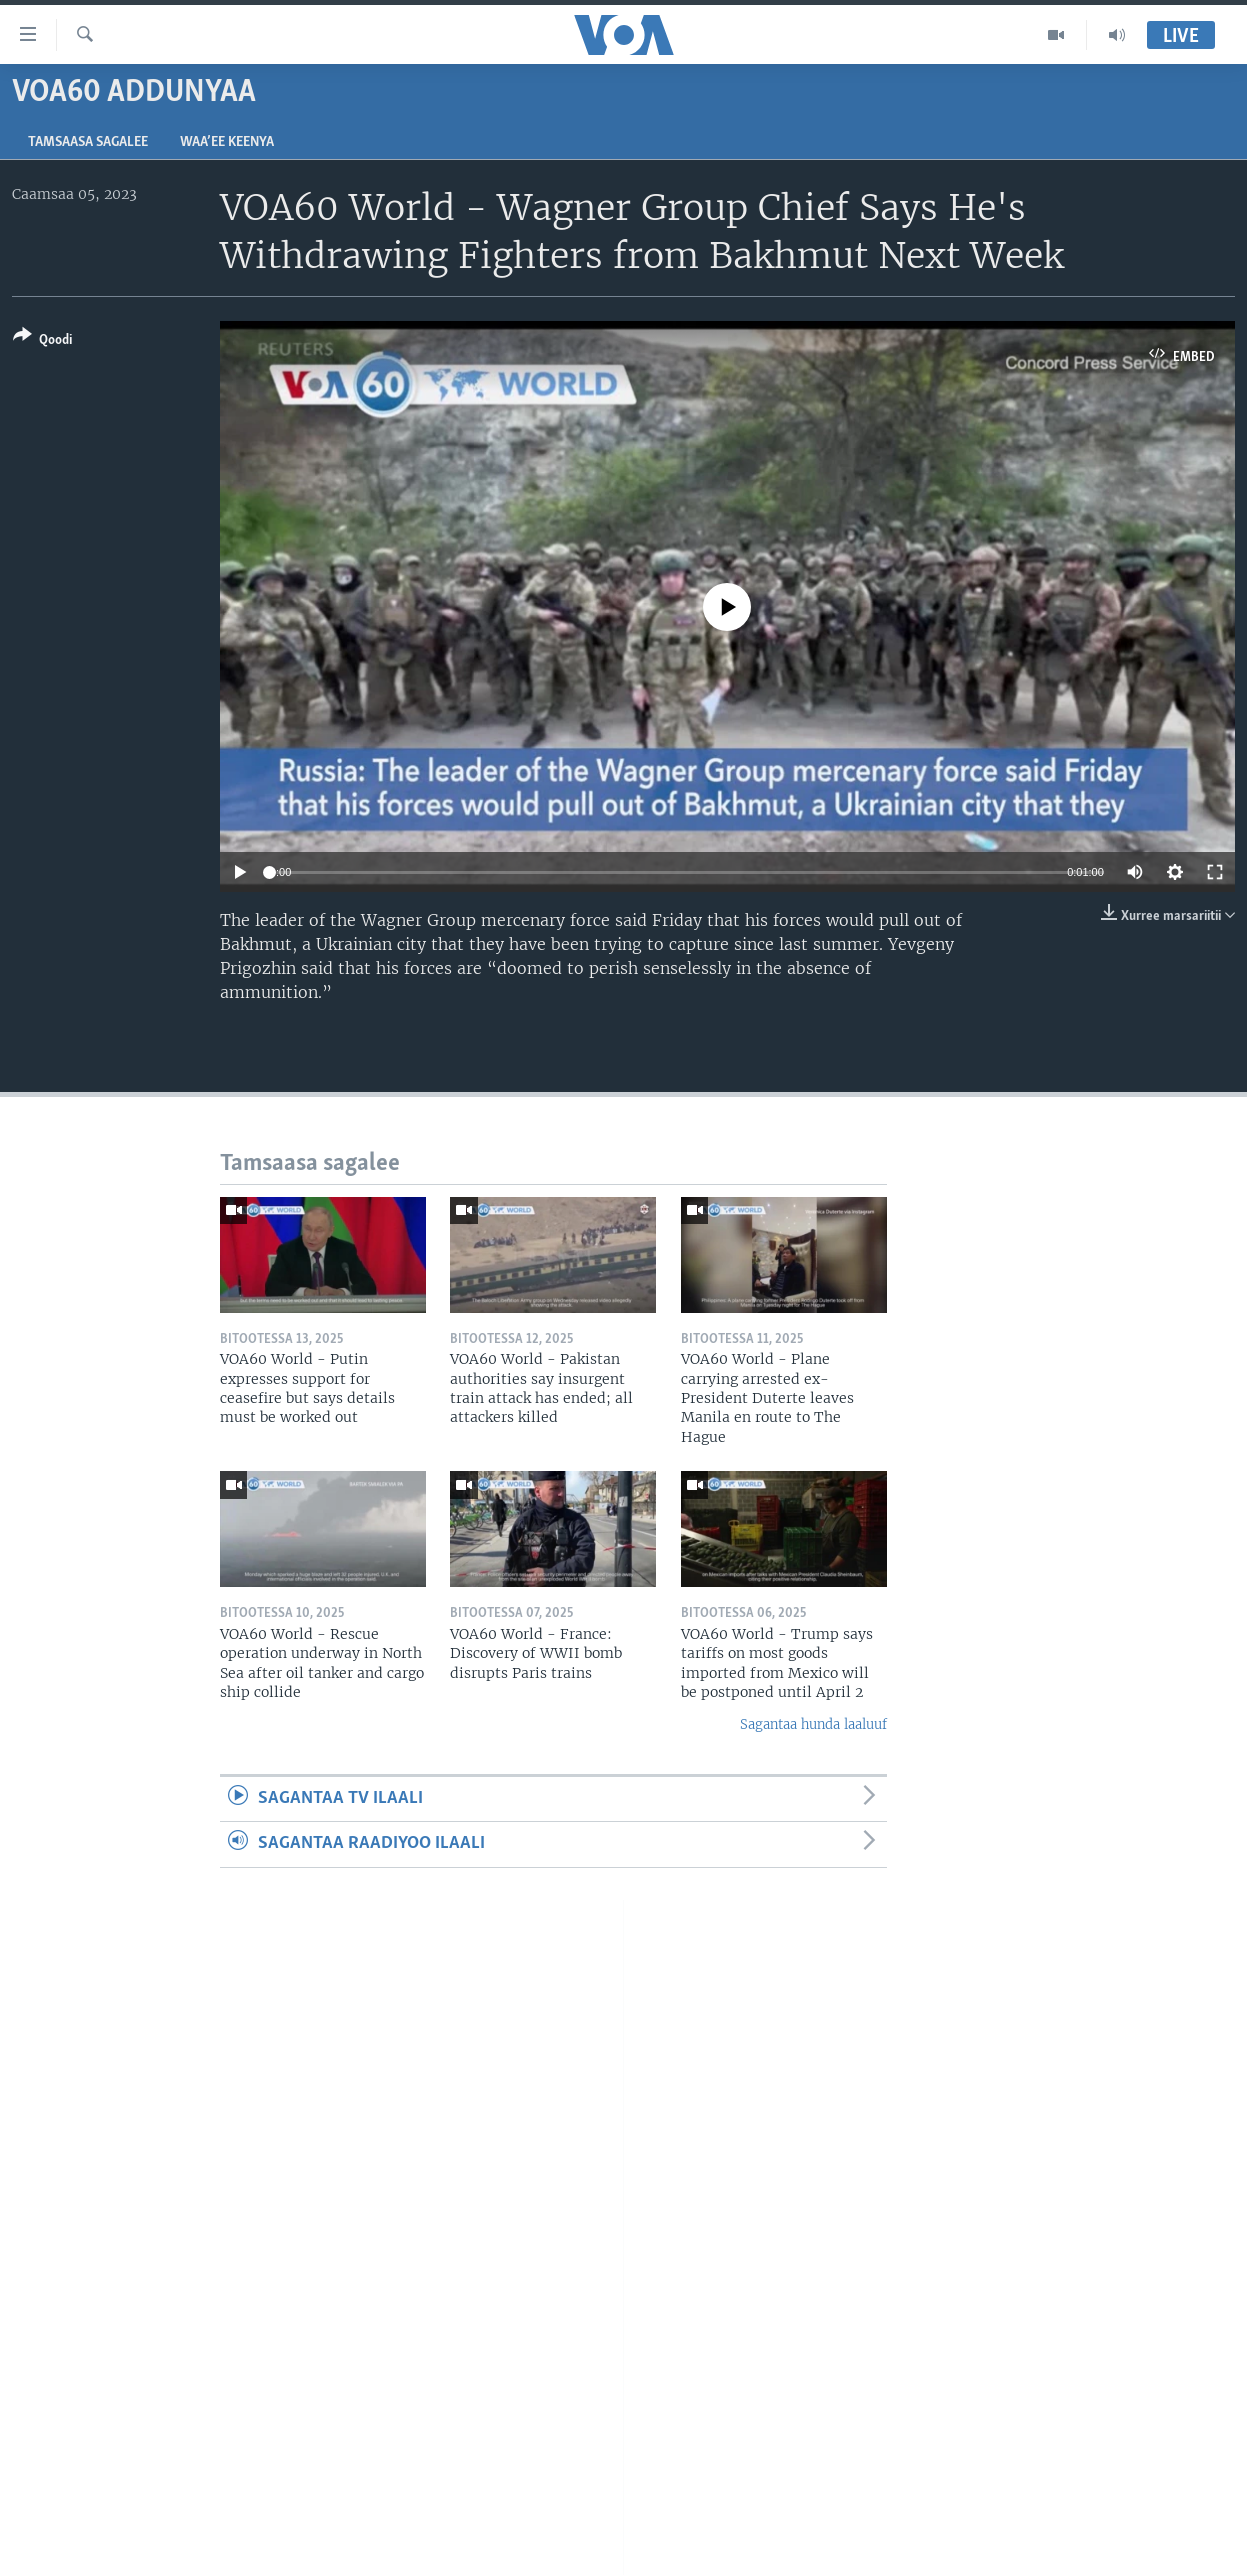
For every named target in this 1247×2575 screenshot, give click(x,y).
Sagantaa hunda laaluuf (813, 1724)
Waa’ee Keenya (227, 142)
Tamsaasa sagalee (88, 142)
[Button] (42, 341)
